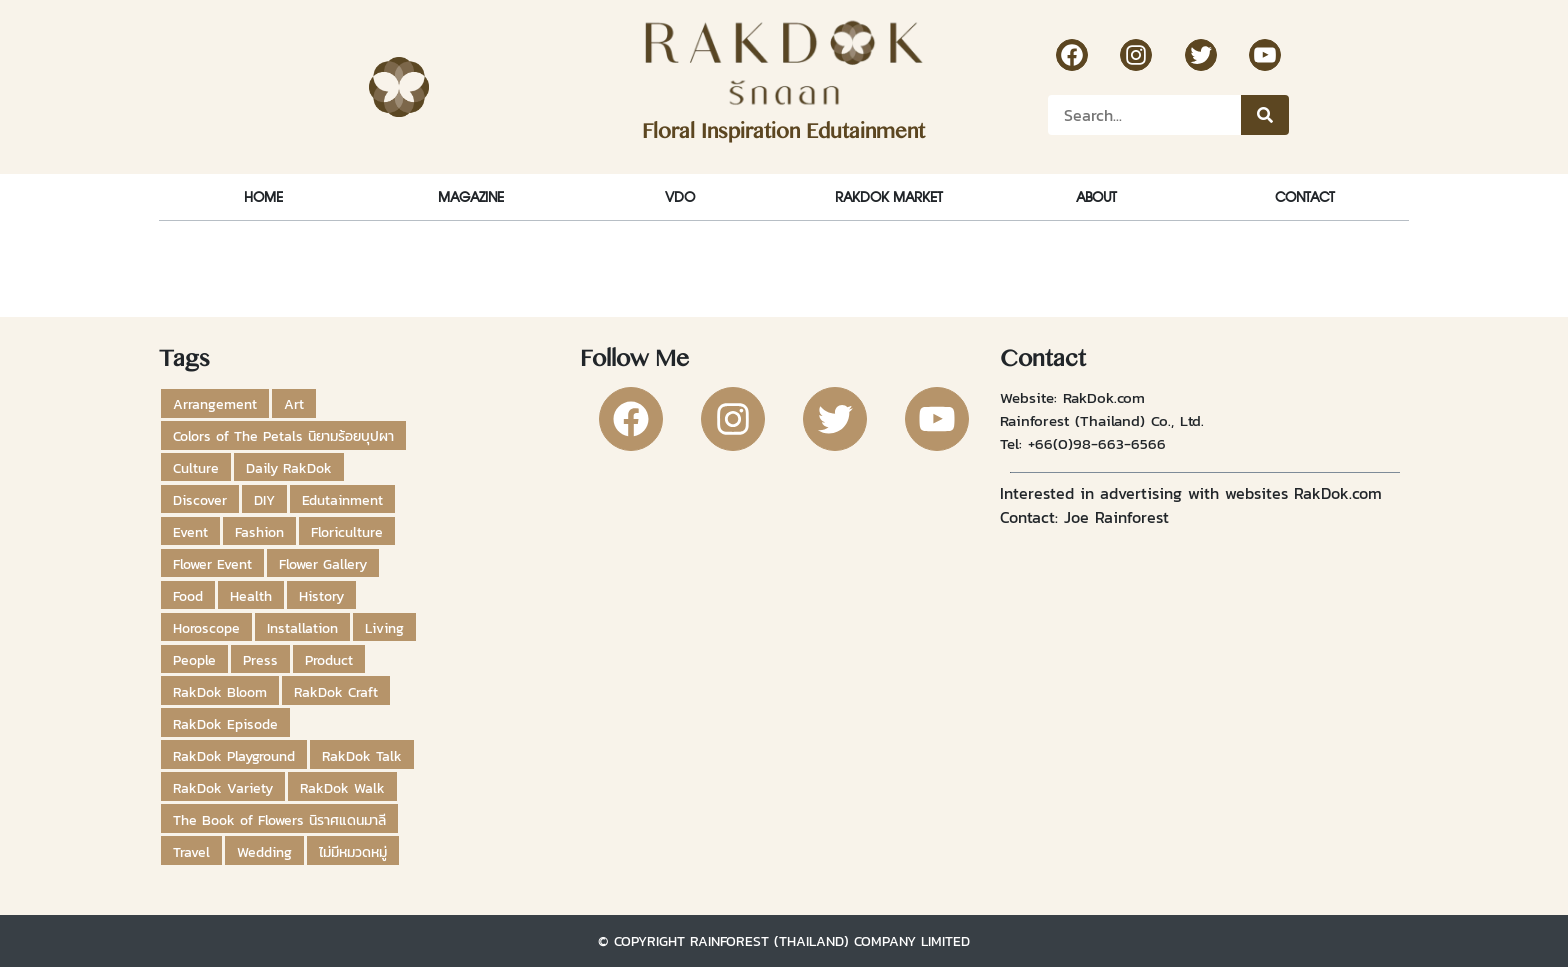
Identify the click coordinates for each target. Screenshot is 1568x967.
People (194, 660)
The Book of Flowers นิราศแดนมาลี (279, 820)
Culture (196, 468)
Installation (302, 628)
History (321, 596)
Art (294, 404)
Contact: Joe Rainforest (1084, 517)
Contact (1304, 196)
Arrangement (215, 404)
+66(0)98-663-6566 (1097, 443)
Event (190, 532)
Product (329, 660)
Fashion (259, 532)
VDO (680, 196)
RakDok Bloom (220, 692)
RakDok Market (888, 196)
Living (384, 628)
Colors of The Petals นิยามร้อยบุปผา (283, 436)
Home (263, 196)
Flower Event (212, 564)
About (1096, 196)
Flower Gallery (323, 564)
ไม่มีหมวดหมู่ (353, 852)
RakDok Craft (336, 692)
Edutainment (342, 500)
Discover (200, 500)
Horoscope (206, 628)
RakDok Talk (362, 756)
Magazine (471, 196)
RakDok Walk (342, 788)
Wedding (264, 852)
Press (260, 660)
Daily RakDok (289, 468)
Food (188, 596)
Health (251, 596)
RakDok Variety (223, 788)
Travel (191, 852)
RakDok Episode (225, 724)
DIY (264, 500)
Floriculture (347, 532)
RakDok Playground (234, 756)
